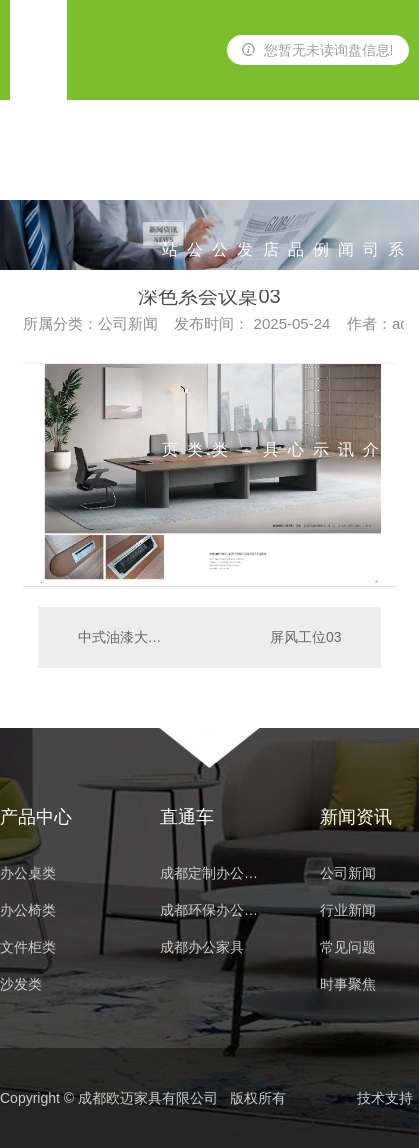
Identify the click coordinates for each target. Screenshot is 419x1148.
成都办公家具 (202, 947)
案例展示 (321, 170)
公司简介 (371, 170)
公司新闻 (348, 873)
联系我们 (396, 170)
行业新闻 (348, 910)
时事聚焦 (348, 984)
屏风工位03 (306, 637)
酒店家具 (271, 170)
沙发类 (245, 170)
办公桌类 (195, 170)
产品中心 (296, 170)
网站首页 (170, 170)
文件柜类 (28, 947)
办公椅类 (220, 170)
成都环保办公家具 (215, 910)
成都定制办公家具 (215, 873)
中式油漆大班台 (124, 637)
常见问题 (348, 947)
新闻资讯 (346, 170)
